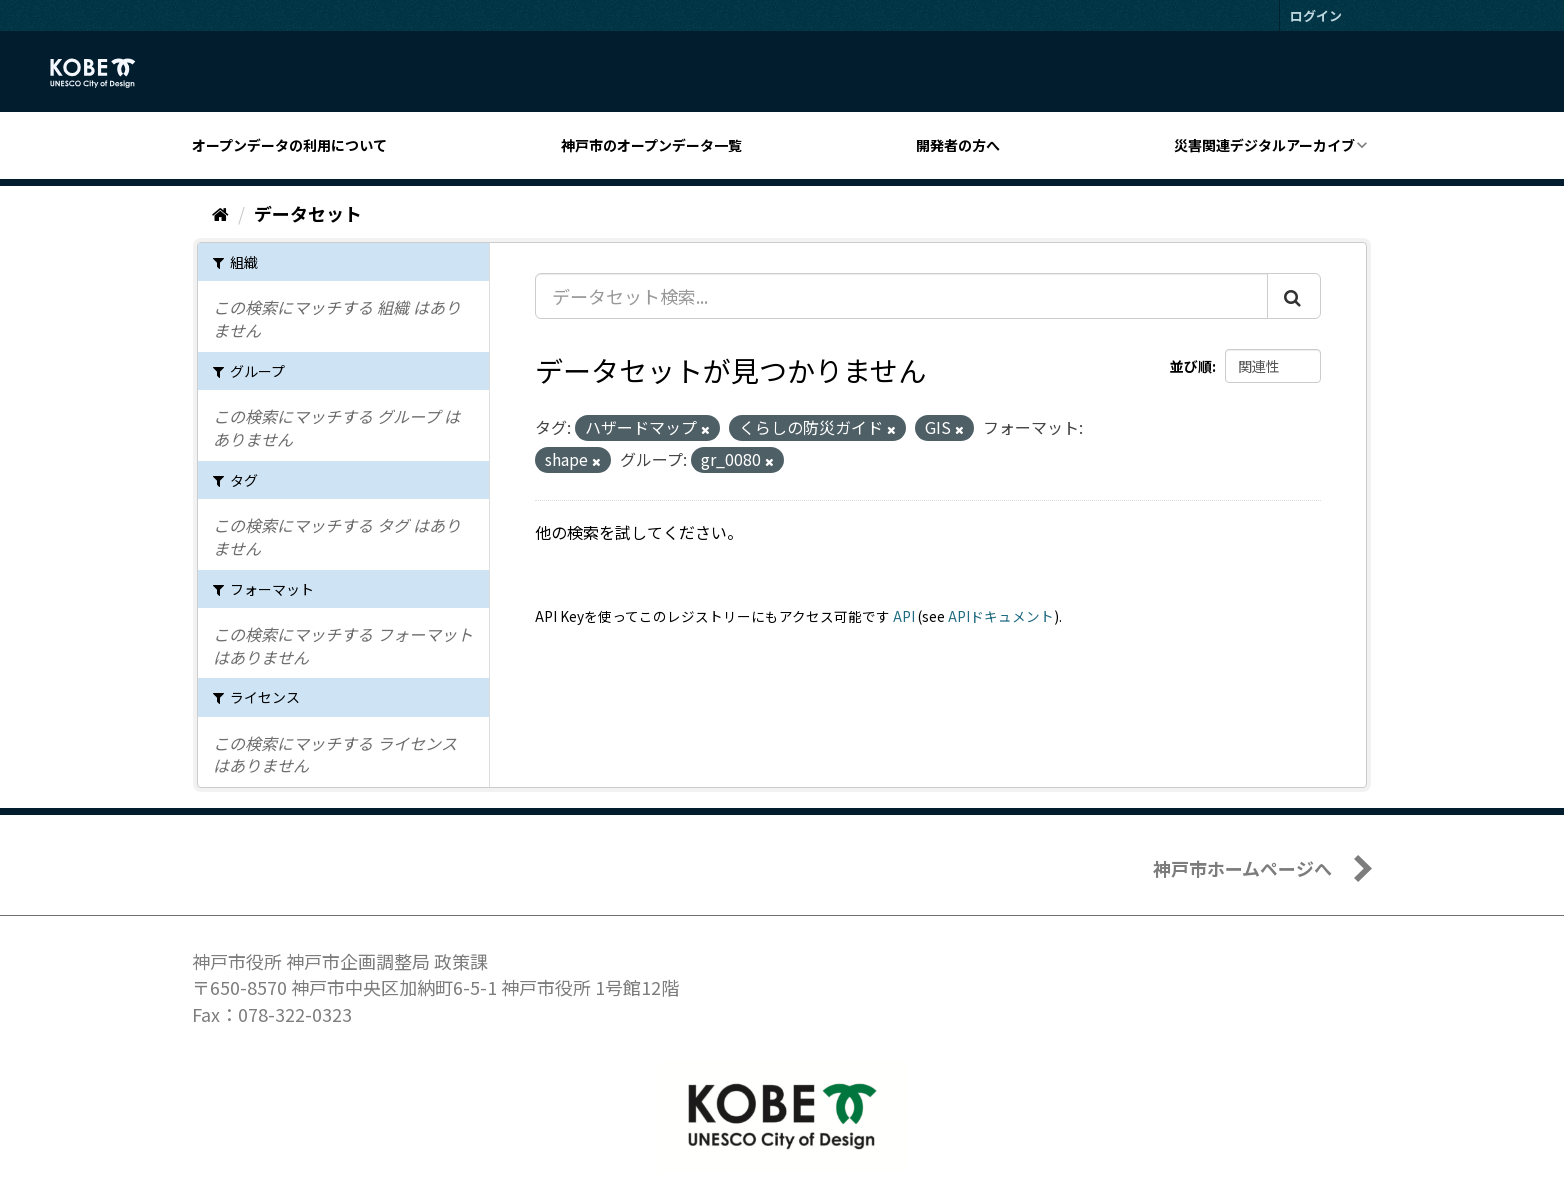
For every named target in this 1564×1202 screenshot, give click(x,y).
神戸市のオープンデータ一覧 (651, 145)
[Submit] (1294, 296)
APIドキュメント (1001, 616)
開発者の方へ (958, 145)
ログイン (1316, 15)
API (904, 616)
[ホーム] (220, 213)
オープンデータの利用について (289, 145)
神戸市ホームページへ (1242, 868)
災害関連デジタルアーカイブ (1264, 145)
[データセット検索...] (901, 296)
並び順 (1191, 366)
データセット (308, 213)
